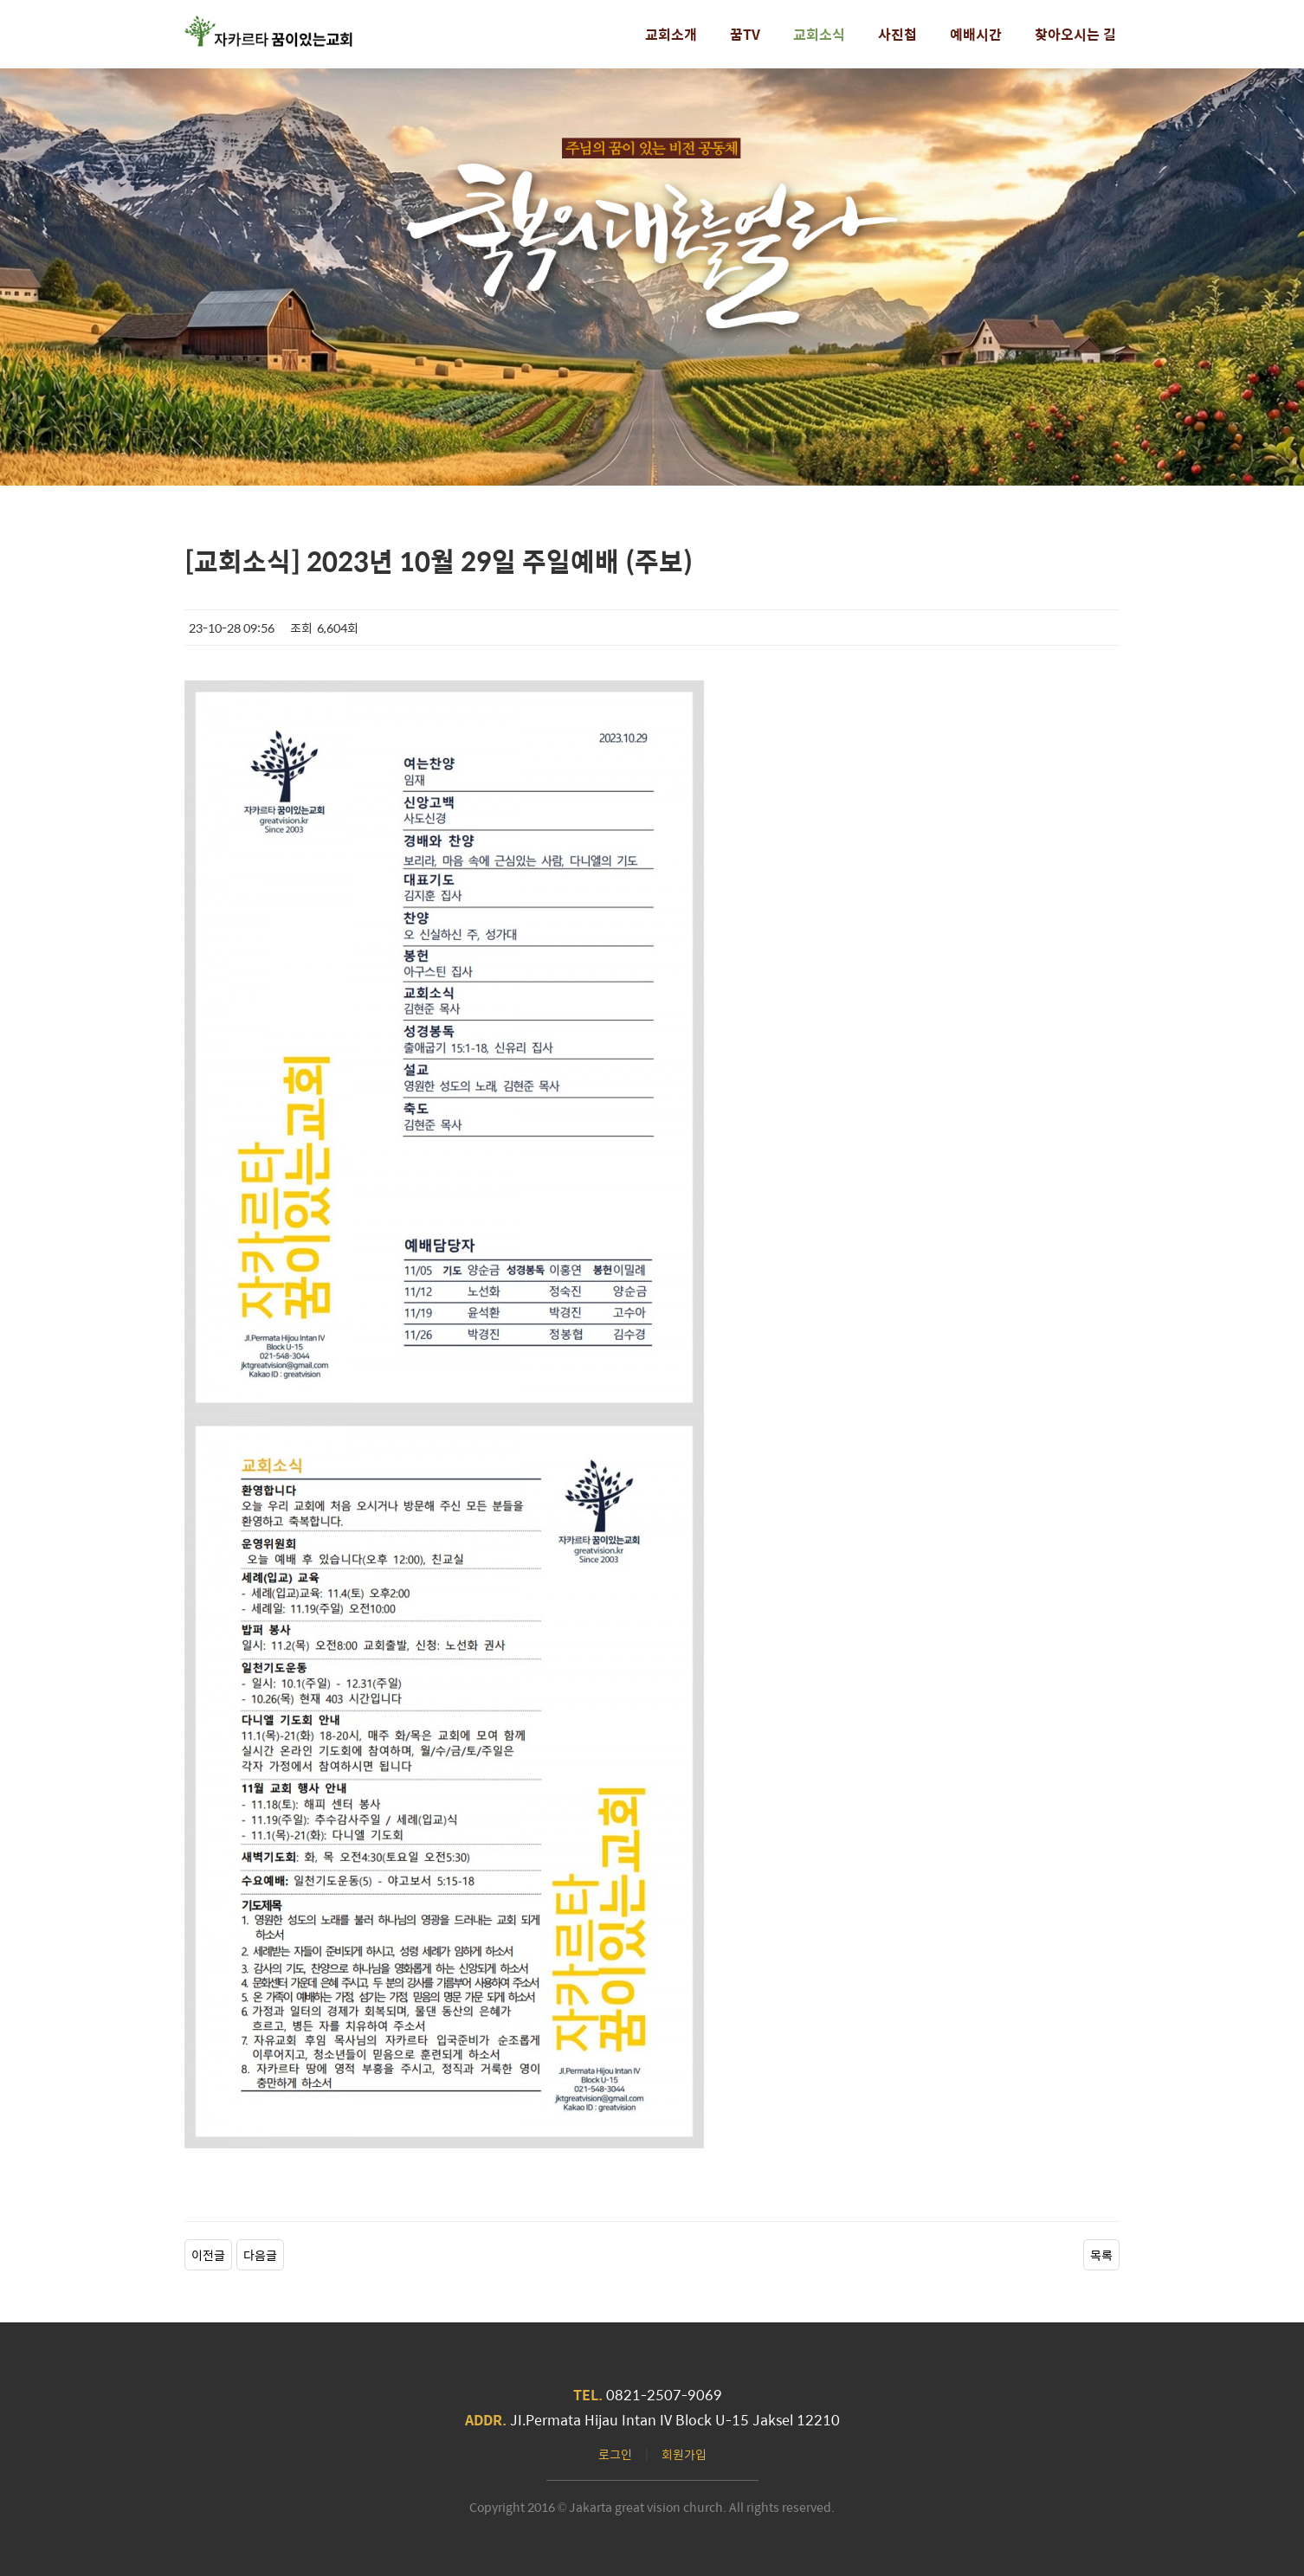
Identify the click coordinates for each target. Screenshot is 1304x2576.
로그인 (615, 2453)
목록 (1101, 2254)
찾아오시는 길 (1075, 34)
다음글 (260, 2254)
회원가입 (684, 2453)
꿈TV (745, 34)
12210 (818, 2420)
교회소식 (819, 34)
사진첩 (897, 34)
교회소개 (671, 34)
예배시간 (976, 34)
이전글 (208, 2254)
